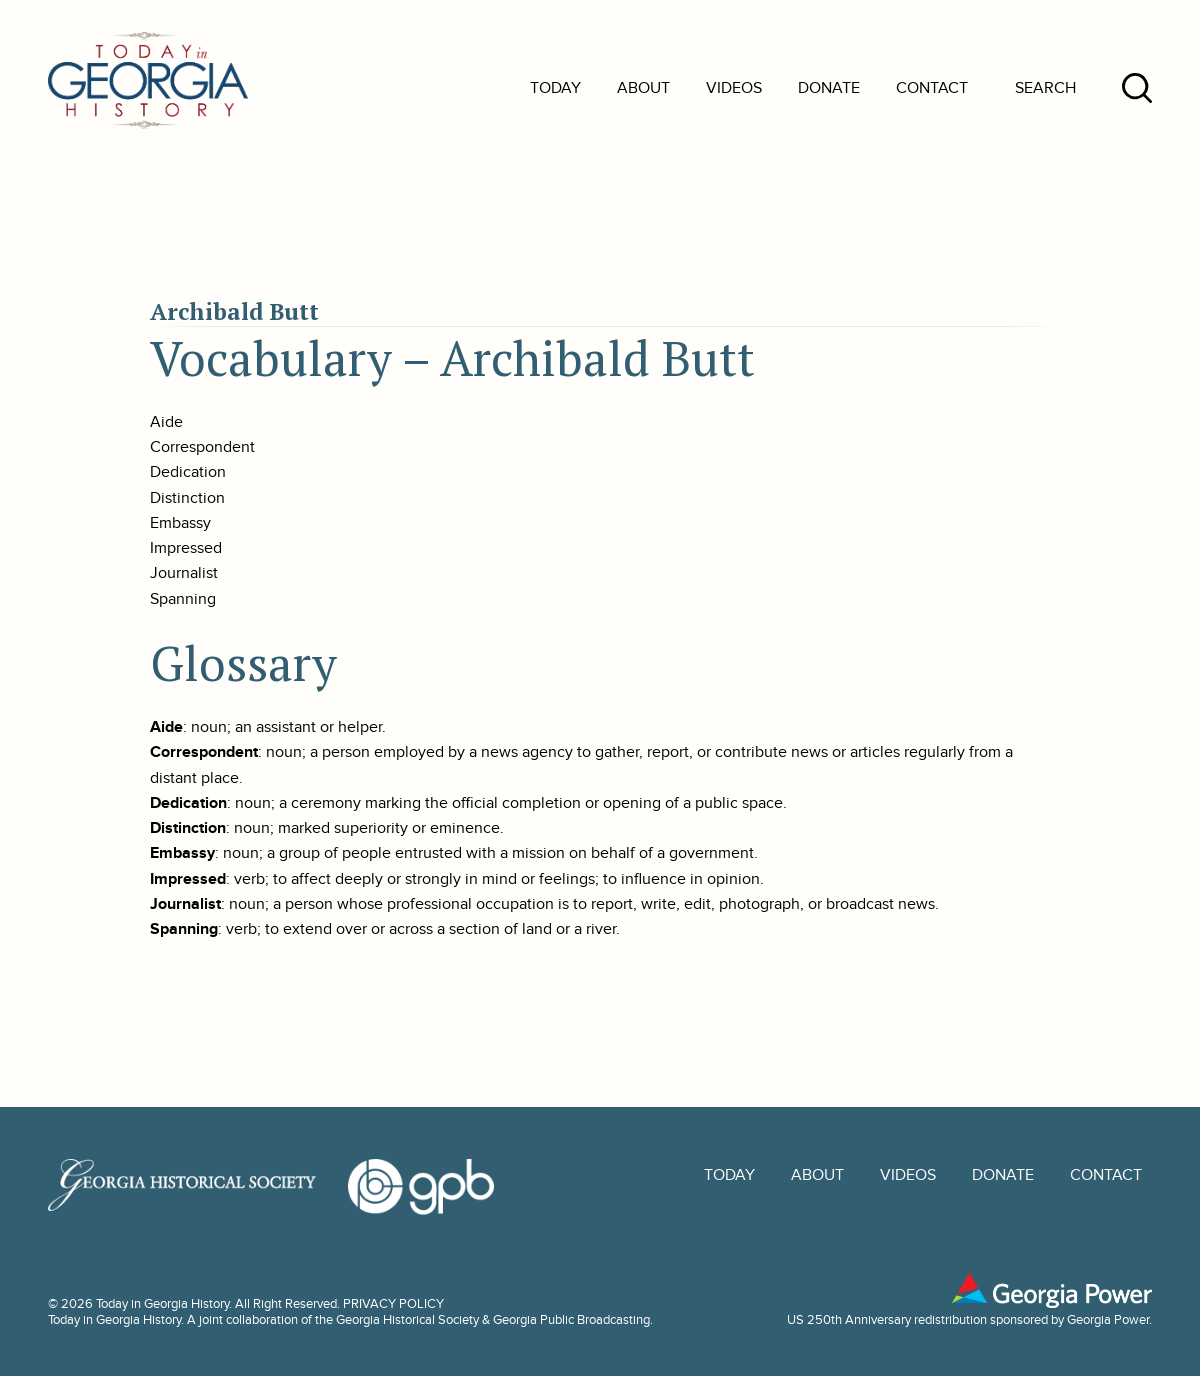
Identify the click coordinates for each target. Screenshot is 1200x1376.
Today (555, 88)
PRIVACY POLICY (393, 1304)
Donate (829, 88)
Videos (734, 88)
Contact (932, 88)
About (643, 88)
